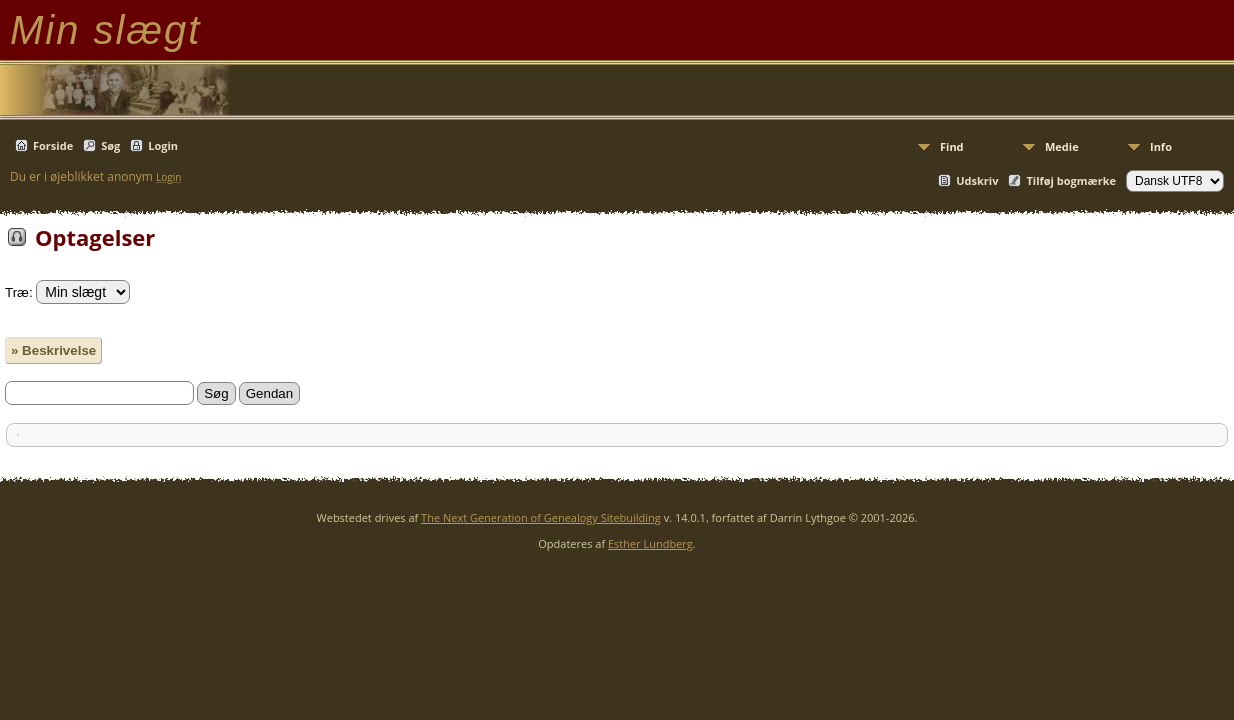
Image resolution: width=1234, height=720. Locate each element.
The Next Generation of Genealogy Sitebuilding (541, 517)
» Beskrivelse (53, 350)
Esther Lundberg (650, 543)
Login (163, 145)
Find (952, 146)
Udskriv (977, 180)
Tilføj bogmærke (1071, 180)
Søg (110, 145)
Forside (53, 145)
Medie (1062, 146)
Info (1161, 146)
